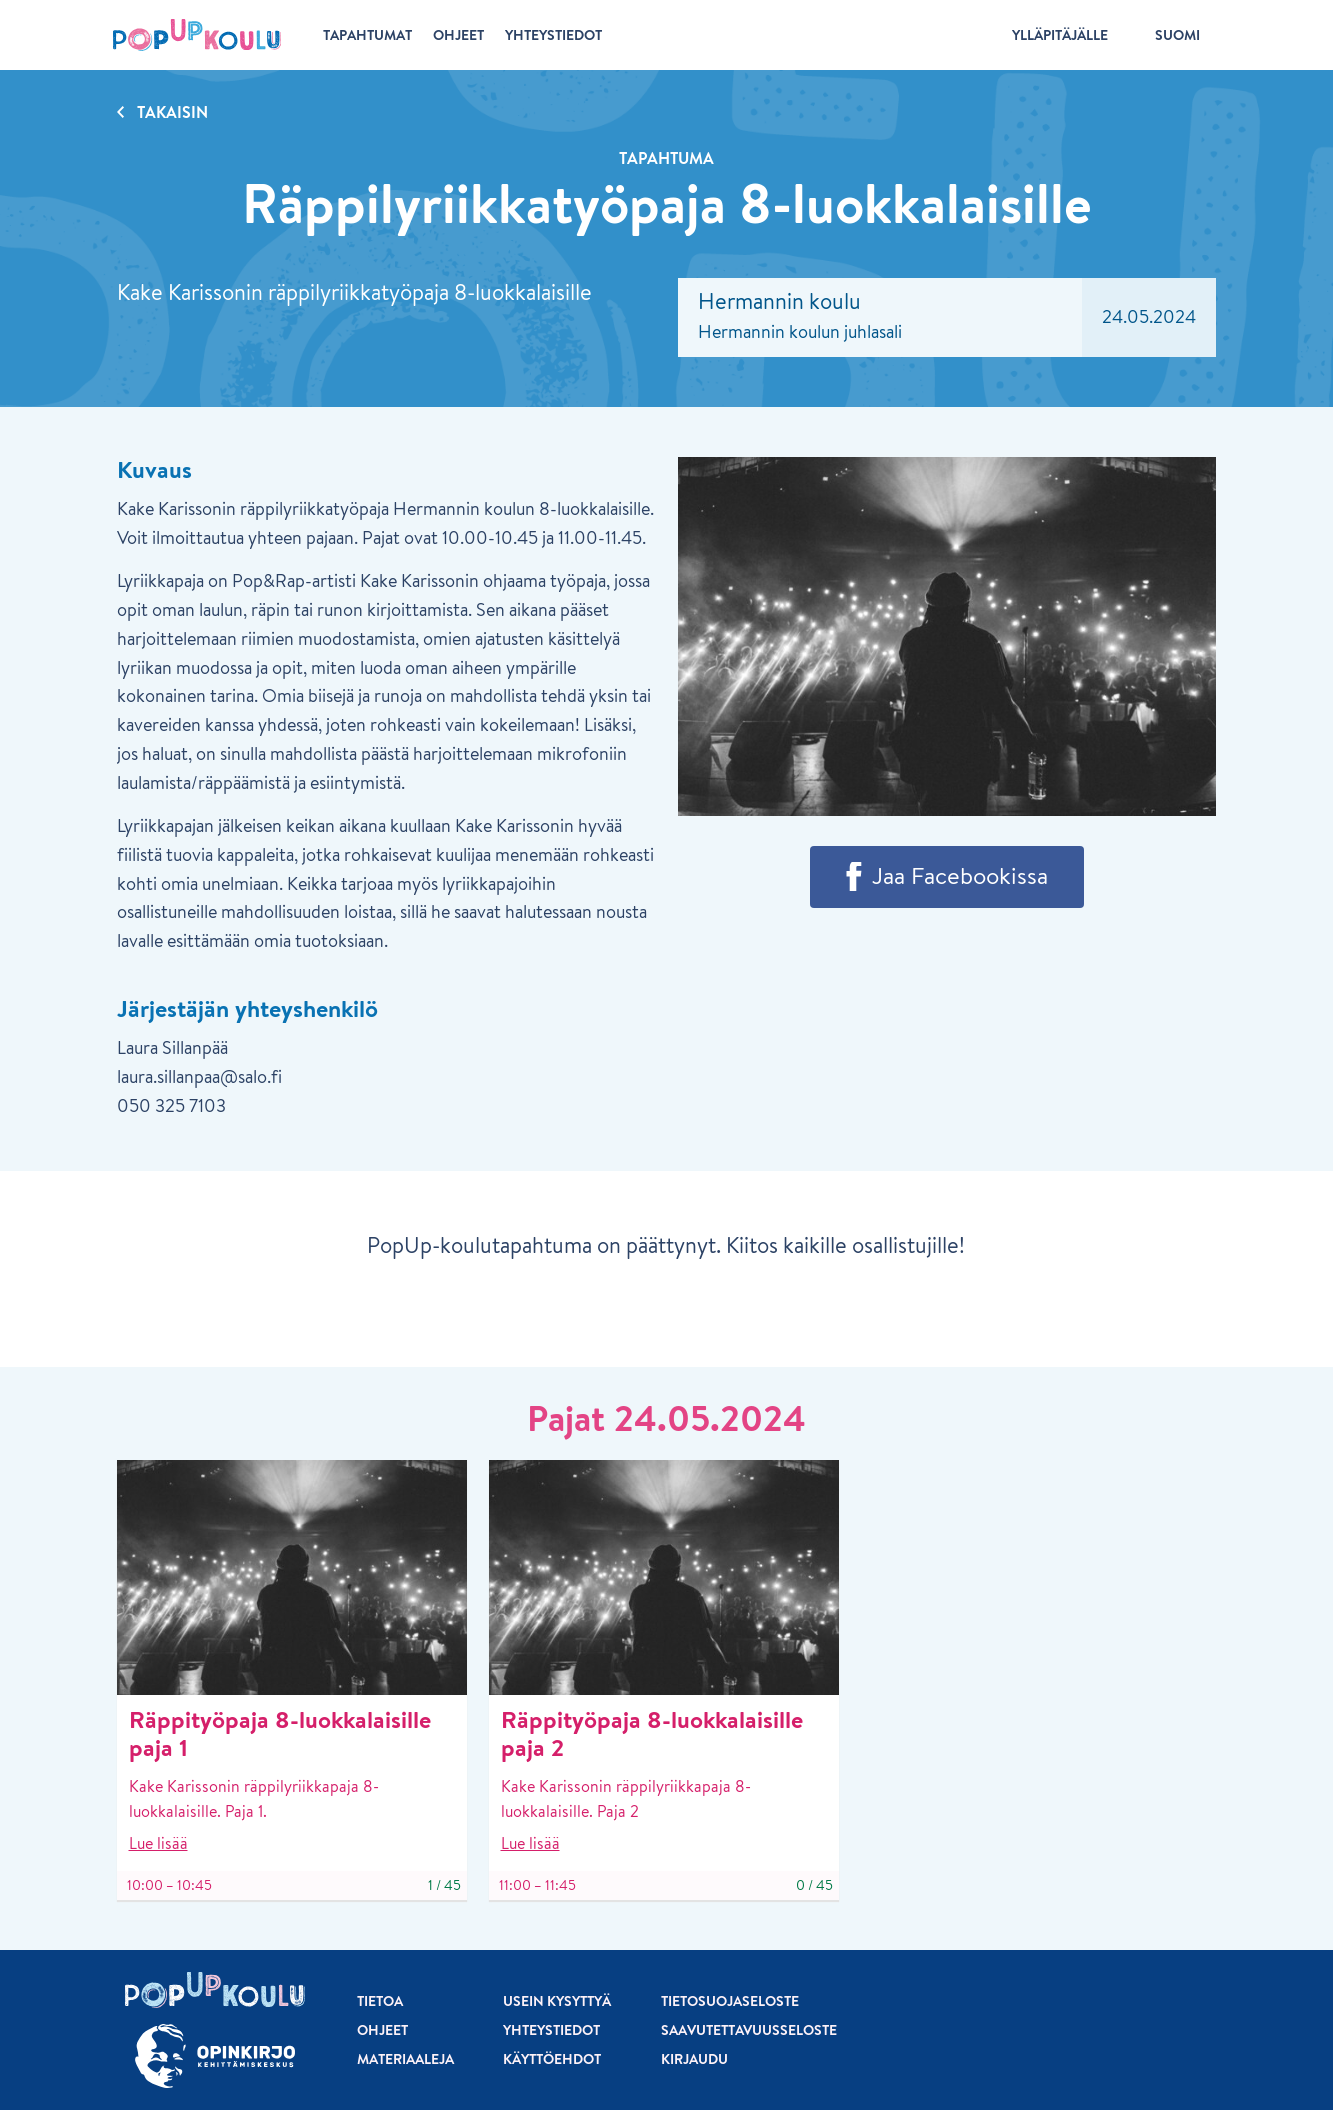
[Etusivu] (197, 35)
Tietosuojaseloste (730, 2001)
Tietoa (380, 2001)
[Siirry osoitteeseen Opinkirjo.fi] (215, 2056)
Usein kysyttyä (557, 2001)
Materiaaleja (405, 2059)
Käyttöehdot (552, 2059)
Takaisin (172, 112)
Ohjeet (382, 2030)
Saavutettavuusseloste (749, 2030)
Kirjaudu (694, 2059)
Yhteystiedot (551, 2030)
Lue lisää (158, 1843)
